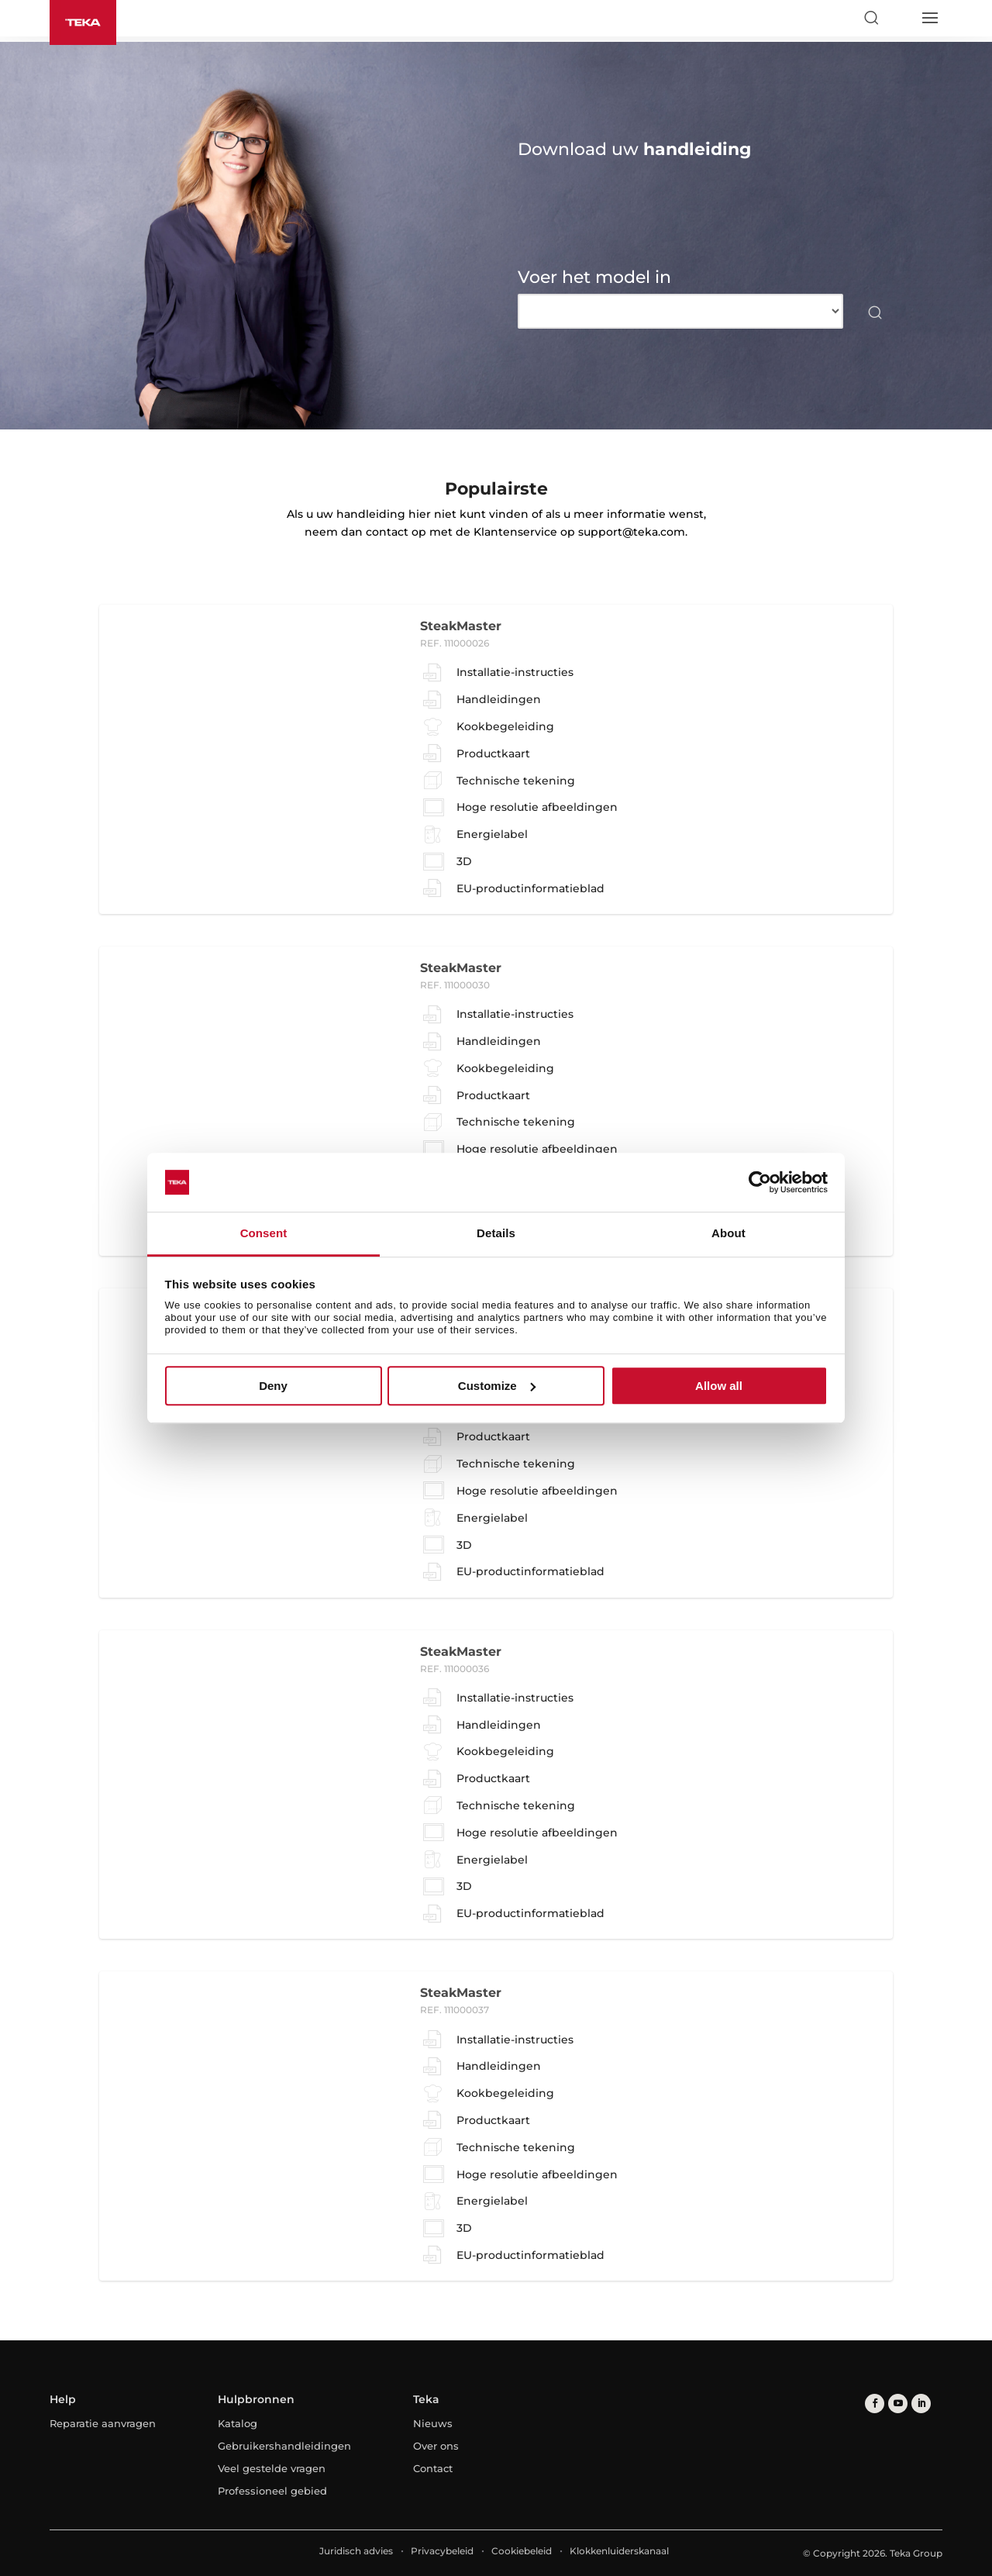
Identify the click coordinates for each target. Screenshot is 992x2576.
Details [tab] (496, 1233)
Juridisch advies (356, 2551)
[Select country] (900, 18)
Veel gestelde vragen (272, 2468)
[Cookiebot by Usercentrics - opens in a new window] (760, 1182)
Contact (433, 2468)
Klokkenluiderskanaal (619, 2551)
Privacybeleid (442, 2551)
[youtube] (898, 2403)
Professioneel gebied (272, 2491)
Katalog (237, 2423)
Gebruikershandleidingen (284, 2446)
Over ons (436, 2446)
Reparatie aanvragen (103, 2423)
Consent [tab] (264, 1233)
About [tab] (728, 1233)
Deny (273, 1385)
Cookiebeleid (521, 2551)
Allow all (718, 1385)
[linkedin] (921, 2403)
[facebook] (874, 2403)
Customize (497, 1385)
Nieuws (433, 2423)
